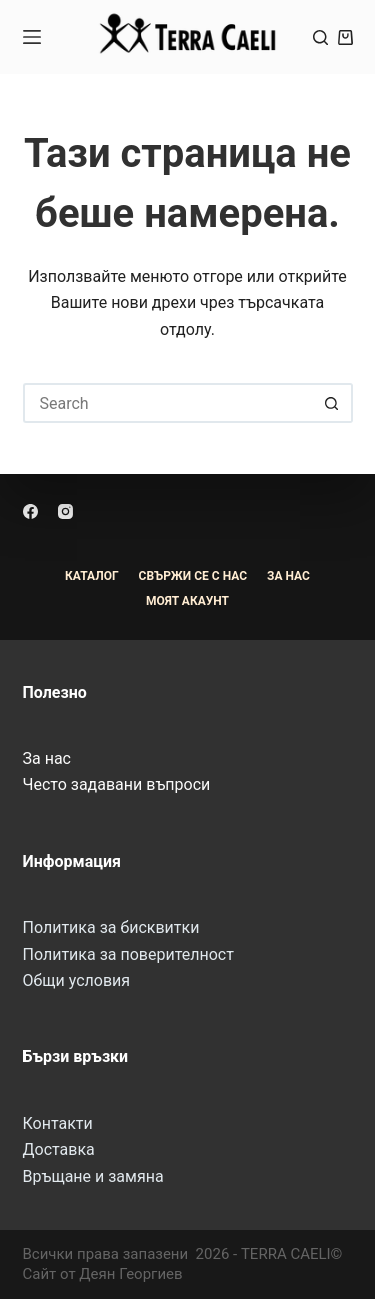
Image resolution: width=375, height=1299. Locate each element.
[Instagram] (65, 511)
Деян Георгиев (130, 1274)
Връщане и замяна (93, 1176)
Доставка (59, 1149)
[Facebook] (30, 511)
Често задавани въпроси (117, 784)
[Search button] (333, 403)
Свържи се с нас (193, 576)
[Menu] (32, 37)
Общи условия (77, 980)
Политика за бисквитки (111, 927)
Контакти (58, 1123)
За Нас (288, 576)
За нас (47, 758)
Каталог (92, 576)
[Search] (320, 37)
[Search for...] (168, 403)
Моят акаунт (187, 601)
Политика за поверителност (128, 954)
